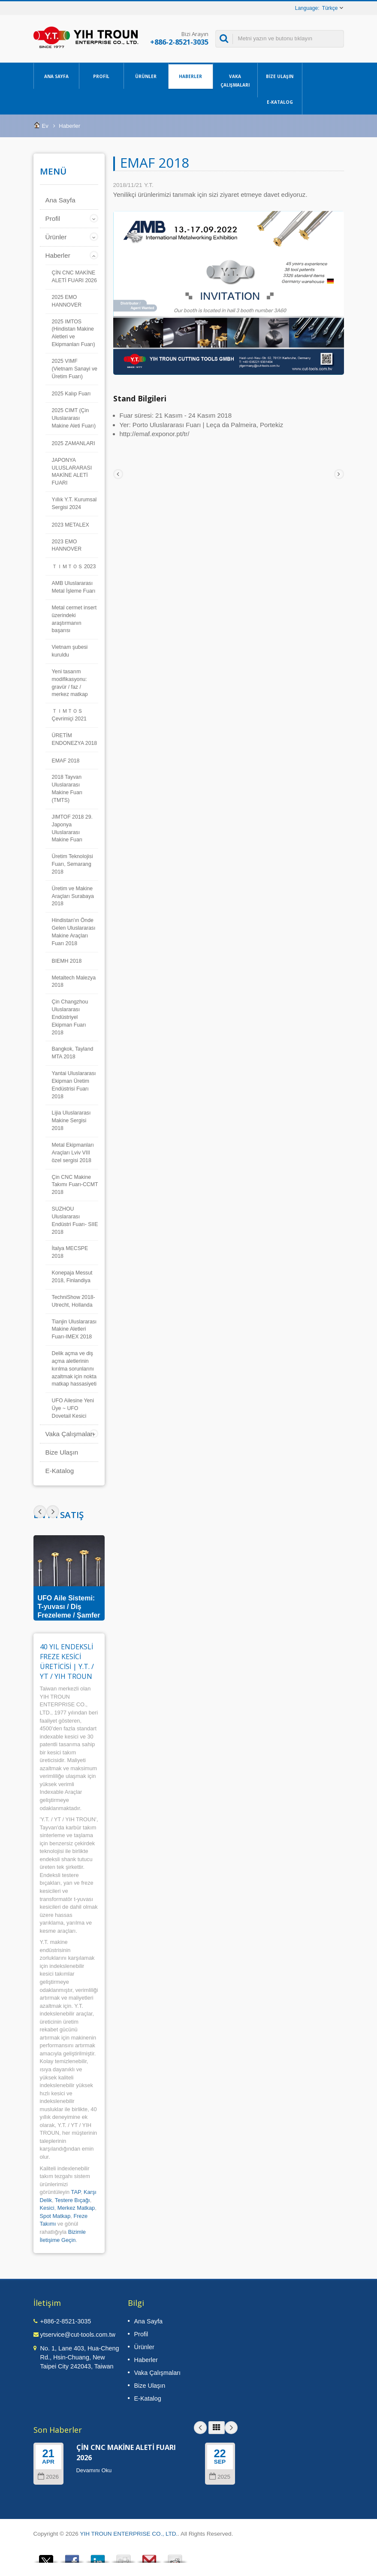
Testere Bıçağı (72, 2200)
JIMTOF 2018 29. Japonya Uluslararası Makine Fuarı (72, 828)
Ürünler (146, 76)
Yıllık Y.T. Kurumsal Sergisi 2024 (74, 503)
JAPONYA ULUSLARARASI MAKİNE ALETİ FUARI (72, 471)
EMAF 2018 (66, 761)
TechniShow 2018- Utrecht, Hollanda (73, 1301)
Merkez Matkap (76, 2208)
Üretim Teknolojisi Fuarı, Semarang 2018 (72, 864)
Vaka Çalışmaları (235, 80)
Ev (45, 126)
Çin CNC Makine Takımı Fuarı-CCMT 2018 (75, 1185)
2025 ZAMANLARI (73, 443)
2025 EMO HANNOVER (67, 301)
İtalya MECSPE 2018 (70, 1252)
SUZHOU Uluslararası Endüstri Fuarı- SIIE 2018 (75, 1220)
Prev (52, 1511)
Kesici (47, 2208)
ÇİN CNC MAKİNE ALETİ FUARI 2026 (74, 276)
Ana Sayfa (56, 76)
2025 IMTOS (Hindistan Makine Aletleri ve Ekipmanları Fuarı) (73, 333)
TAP (76, 2192)
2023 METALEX (70, 525)
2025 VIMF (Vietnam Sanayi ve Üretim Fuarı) (74, 369)
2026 (48, 2477)
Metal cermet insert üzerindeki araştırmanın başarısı (74, 619)
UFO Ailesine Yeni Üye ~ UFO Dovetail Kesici (73, 1408)
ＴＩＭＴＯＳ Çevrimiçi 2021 (69, 715)
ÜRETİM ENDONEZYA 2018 (74, 739)
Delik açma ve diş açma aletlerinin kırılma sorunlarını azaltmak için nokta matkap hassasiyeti (74, 1368)
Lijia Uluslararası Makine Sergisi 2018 (71, 1120)
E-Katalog (280, 101)
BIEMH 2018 (67, 961)
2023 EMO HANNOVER (67, 545)
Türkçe (330, 8)
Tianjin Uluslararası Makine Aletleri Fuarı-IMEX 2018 (74, 1329)
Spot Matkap (55, 2216)
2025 (219, 2477)
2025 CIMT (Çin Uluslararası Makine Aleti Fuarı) (74, 418)
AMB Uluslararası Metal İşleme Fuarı (74, 587)
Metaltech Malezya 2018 (74, 981)
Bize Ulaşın (280, 76)
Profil (101, 76)
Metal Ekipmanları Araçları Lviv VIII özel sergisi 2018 (73, 1152)
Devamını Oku (94, 2470)
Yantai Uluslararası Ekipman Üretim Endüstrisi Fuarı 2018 (74, 1085)
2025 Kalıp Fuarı (71, 394)
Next (39, 1511)
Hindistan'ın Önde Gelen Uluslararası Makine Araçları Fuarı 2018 (74, 931)
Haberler (191, 76)
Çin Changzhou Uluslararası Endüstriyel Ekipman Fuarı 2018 (70, 1017)
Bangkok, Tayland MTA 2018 (72, 1053)
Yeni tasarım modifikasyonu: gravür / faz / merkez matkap (70, 683)
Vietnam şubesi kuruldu (70, 651)
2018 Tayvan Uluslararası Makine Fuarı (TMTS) (67, 788)
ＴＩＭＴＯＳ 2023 (74, 566)
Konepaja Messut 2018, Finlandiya (72, 1276)
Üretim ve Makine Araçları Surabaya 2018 (73, 896)
